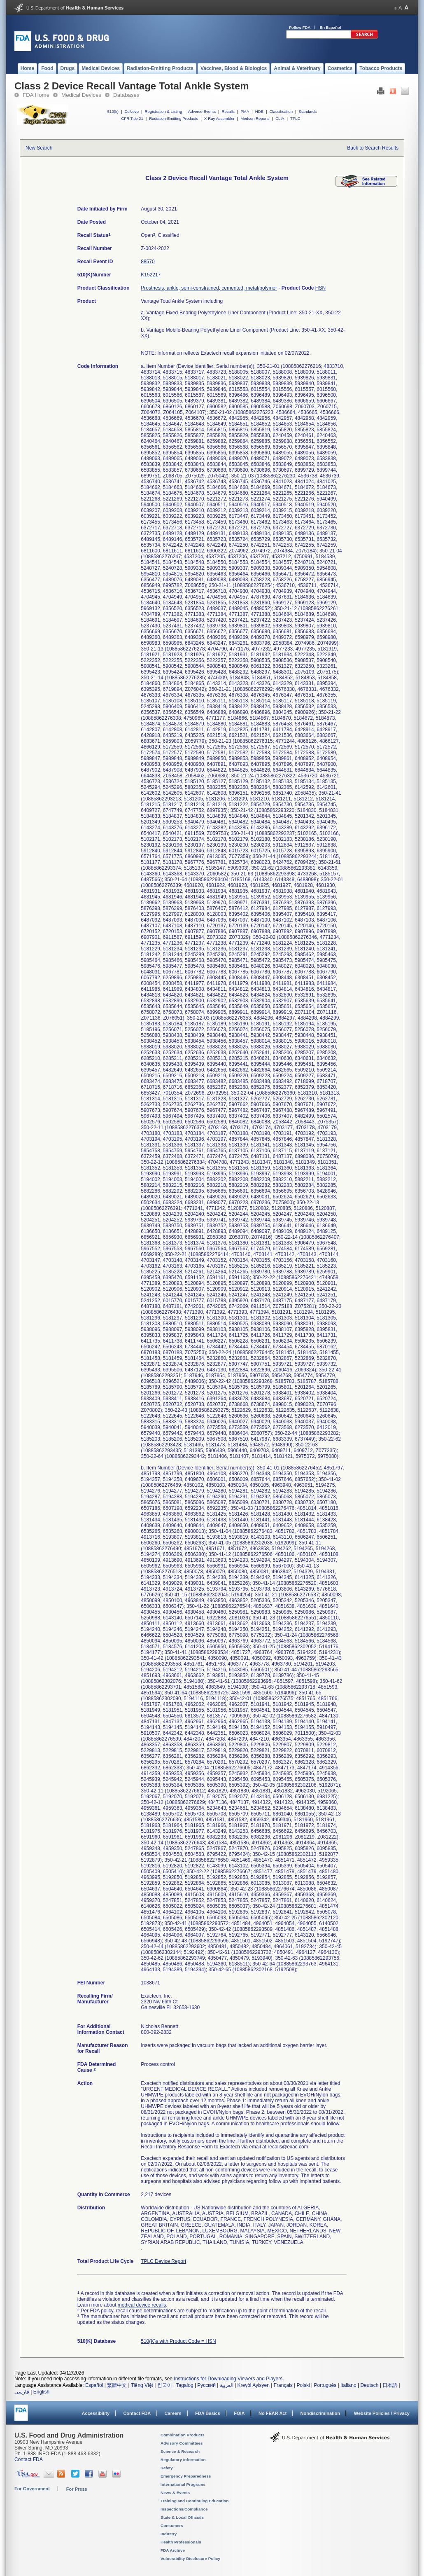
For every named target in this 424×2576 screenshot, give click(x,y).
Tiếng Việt (142, 2385)
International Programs (183, 2484)
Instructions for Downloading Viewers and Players (228, 2379)
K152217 (151, 275)
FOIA (239, 2413)
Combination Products (183, 2435)
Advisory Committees (182, 2443)
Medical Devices (81, 95)
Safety (167, 2468)
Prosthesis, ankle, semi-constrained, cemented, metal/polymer (209, 288)
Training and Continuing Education (194, 2501)
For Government (32, 2488)
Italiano (348, 2385)
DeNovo (131, 111)
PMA (244, 111)
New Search (39, 148)
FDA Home (36, 95)
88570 (147, 261)
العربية (226, 2385)
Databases (126, 95)
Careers (173, 2413)
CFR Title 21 (132, 118)
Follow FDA (299, 27)
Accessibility (95, 2413)
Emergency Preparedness (186, 2476)
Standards (308, 111)
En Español (330, 27)
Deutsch (369, 2385)
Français (283, 2385)
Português (325, 2385)
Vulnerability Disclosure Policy (190, 2558)
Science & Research (180, 2451)
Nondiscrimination (320, 2413)
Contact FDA (137, 2413)
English (41, 2392)
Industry (169, 2534)
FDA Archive (173, 2550)
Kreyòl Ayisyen (253, 2385)
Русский (206, 2385)
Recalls (227, 111)
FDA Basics (207, 2413)
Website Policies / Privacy (382, 2413)
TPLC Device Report (163, 2261)
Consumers (172, 2525)
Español (94, 2385)
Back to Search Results (372, 148)
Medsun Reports (254, 118)
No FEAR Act (273, 2413)
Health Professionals (181, 2542)
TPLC (295, 118)
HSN (320, 288)
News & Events (175, 2492)
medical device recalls (142, 2305)
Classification (281, 111)
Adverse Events (202, 111)
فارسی (21, 2392)
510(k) (113, 111)
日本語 (389, 2385)
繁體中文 (117, 2385)
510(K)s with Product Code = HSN (178, 2341)
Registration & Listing (163, 111)
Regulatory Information (183, 2459)
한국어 (164, 2385)
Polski (303, 2385)
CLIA (279, 118)
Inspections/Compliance (184, 2509)
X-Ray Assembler (219, 118)
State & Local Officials (182, 2517)
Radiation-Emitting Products (173, 118)
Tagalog (184, 2385)
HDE (259, 111)
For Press (76, 2489)
